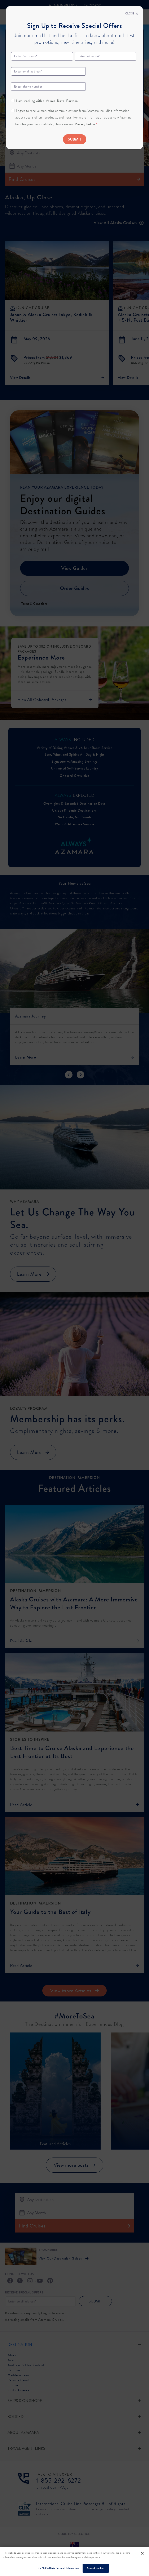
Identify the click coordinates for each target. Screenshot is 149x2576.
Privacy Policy (85, 124)
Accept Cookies (95, 2568)
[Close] (131, 13)
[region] (74, 2561)
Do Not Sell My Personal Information (58, 2568)
